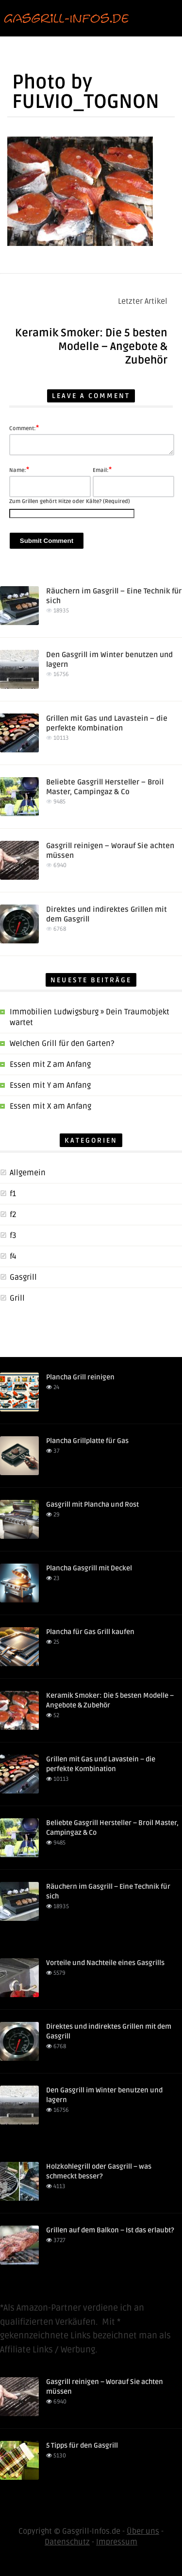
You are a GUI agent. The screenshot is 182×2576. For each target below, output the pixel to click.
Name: (19, 469)
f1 (13, 1194)
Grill (17, 1298)
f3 (13, 1235)
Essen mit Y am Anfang (50, 1085)
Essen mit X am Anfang (50, 1106)
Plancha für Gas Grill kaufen (90, 1632)
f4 (13, 1256)
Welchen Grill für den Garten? (62, 1043)
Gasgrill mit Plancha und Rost (92, 1504)
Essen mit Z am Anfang (50, 1064)
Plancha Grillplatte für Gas (87, 1441)
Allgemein (28, 1173)
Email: (102, 469)
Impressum (116, 2542)
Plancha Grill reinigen (80, 1377)
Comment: (24, 427)
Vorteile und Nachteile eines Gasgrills (105, 1963)
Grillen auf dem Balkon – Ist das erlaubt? (110, 2230)
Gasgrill (23, 1277)
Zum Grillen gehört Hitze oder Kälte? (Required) (69, 501)
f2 (13, 1214)
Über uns (143, 2531)
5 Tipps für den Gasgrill (82, 2445)
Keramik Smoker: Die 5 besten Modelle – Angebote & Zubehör (91, 346)
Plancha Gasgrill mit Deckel (89, 1568)
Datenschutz (67, 2542)
